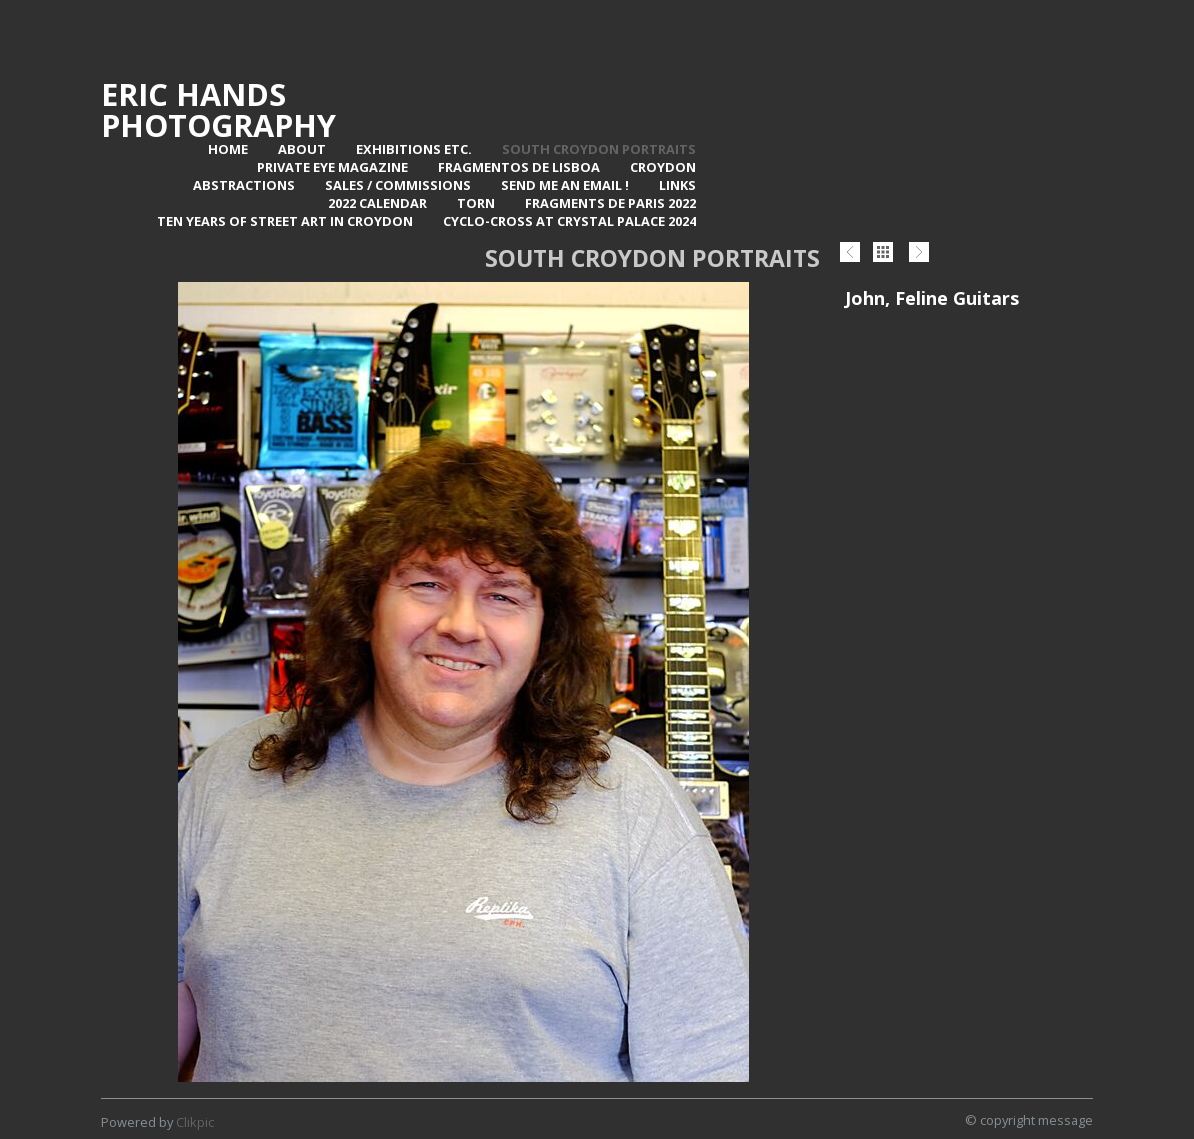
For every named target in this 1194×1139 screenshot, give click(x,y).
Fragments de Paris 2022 (610, 203)
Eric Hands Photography (218, 109)
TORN (476, 203)
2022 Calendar (377, 203)
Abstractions (244, 185)
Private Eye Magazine (332, 167)
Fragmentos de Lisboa (519, 167)
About (302, 149)
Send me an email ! (565, 185)
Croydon (663, 167)
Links (677, 185)
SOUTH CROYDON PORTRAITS (599, 149)
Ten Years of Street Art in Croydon (285, 221)
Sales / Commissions (398, 185)
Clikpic (195, 1122)
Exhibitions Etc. (414, 149)
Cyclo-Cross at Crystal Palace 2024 (569, 221)
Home (228, 149)
